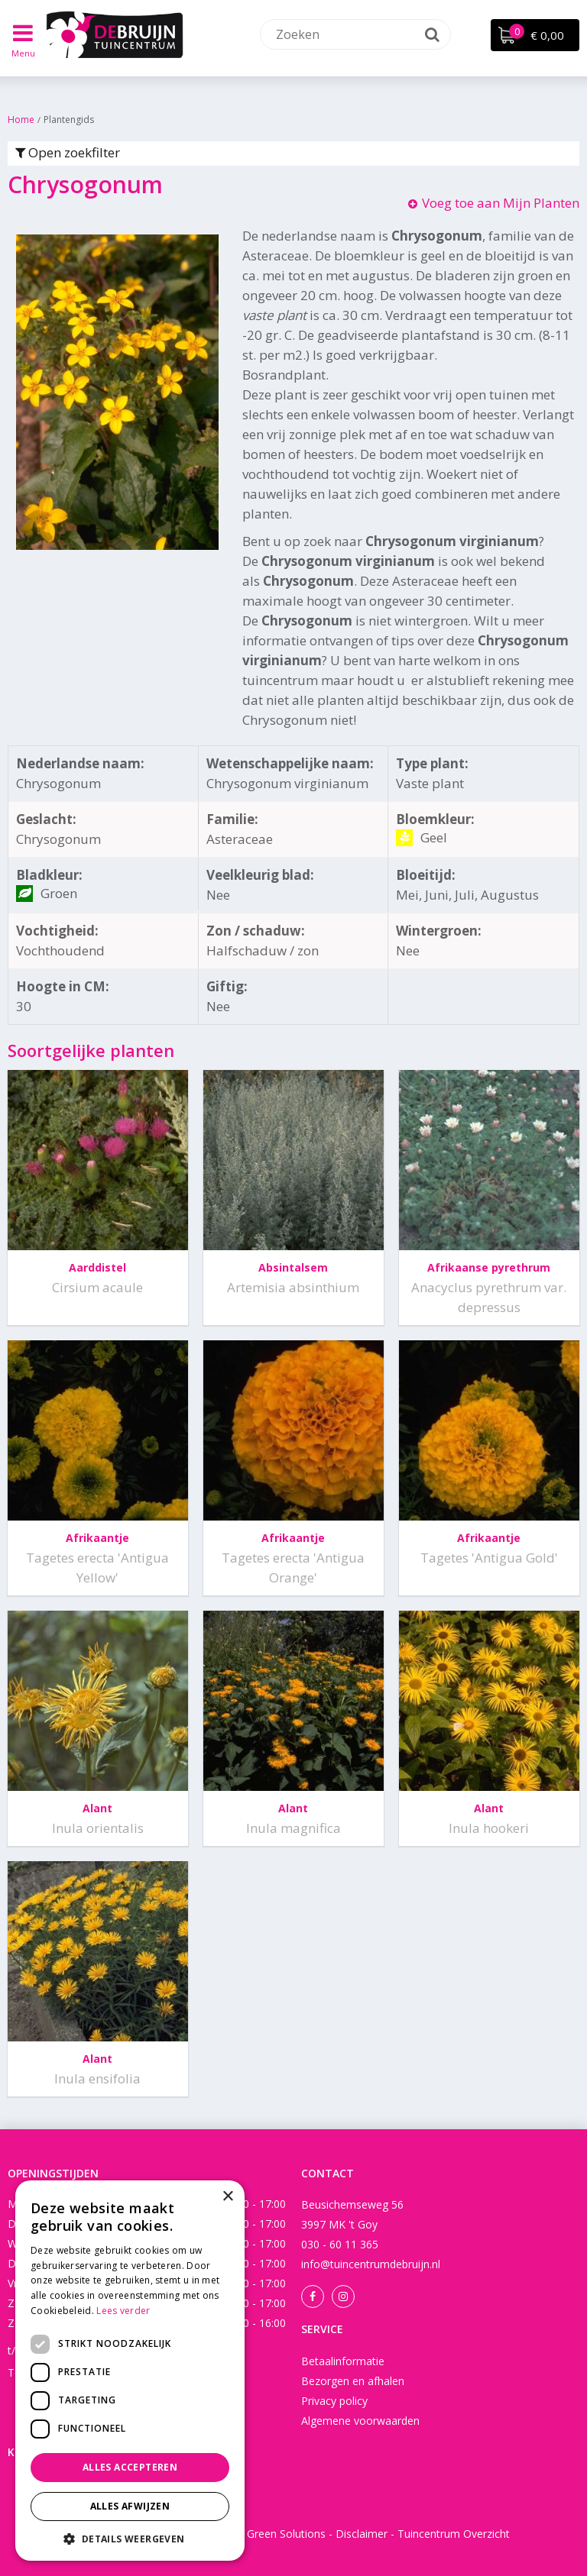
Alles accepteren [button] (130, 2467)
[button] (130, 2538)
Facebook (312, 2296)
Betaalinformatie (342, 2361)
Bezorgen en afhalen (352, 2381)
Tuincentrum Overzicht (453, 2533)
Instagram (343, 2296)
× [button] (227, 2197)
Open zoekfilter (67, 152)
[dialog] (130, 2370)
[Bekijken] (535, 35)
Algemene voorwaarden (360, 2420)
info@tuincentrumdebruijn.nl (370, 2264)
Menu (23, 53)
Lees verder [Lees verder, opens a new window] (123, 2310)
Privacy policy (334, 2400)
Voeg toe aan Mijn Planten (500, 203)
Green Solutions (286, 2533)
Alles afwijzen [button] (130, 2506)
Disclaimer (362, 2533)
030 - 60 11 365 (339, 2244)
